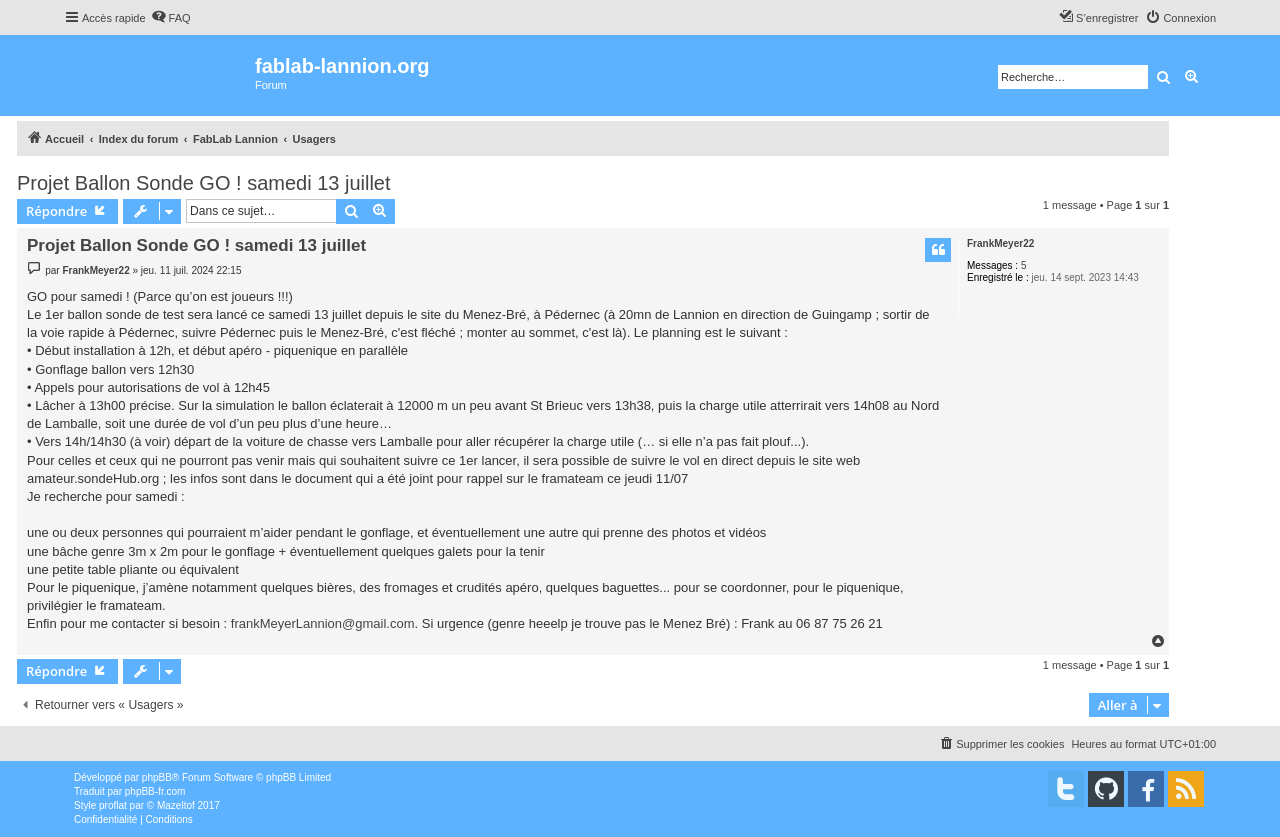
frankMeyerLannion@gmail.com (323, 623)
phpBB (157, 777)
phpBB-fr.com (155, 791)
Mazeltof (176, 805)
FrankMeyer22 (1000, 243)
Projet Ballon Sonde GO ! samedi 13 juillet (204, 183)
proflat (113, 805)
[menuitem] (171, 18)
